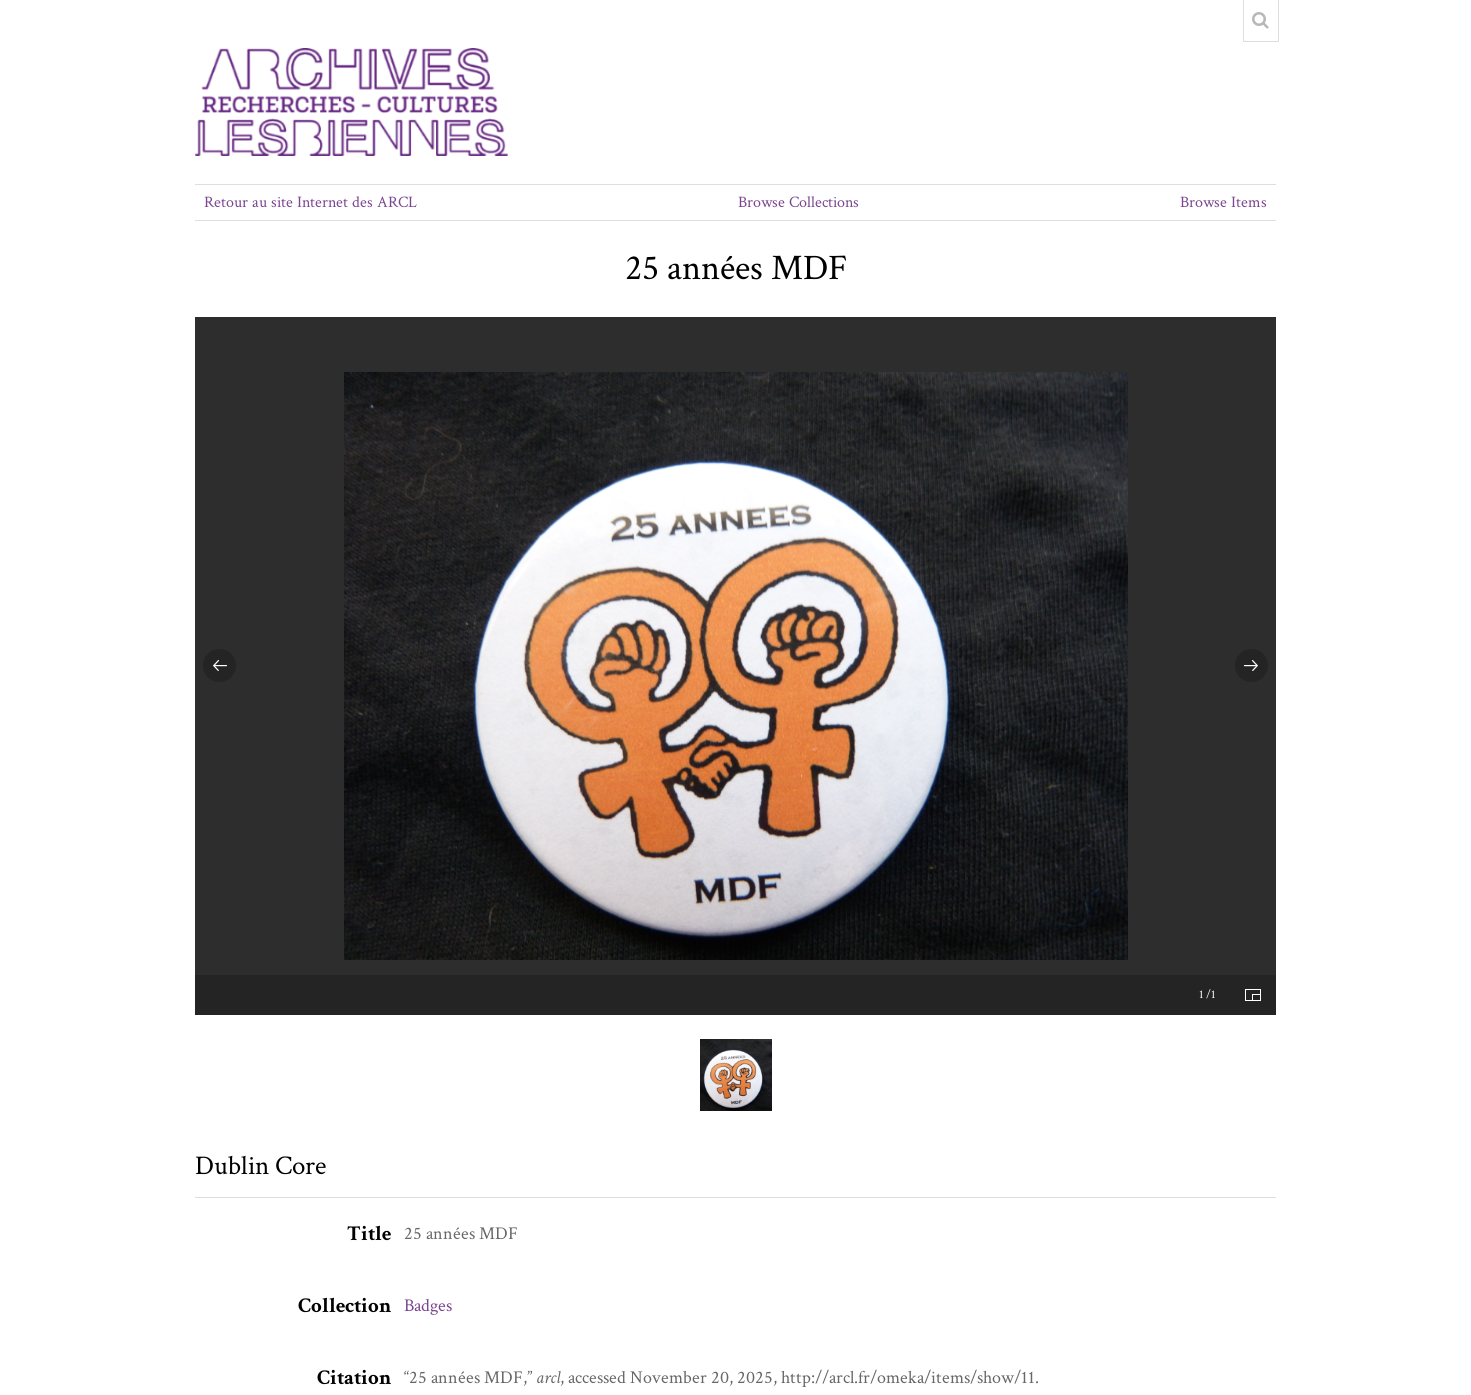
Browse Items (1223, 202)
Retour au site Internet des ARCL (310, 202)
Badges (428, 1305)
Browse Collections (798, 202)
